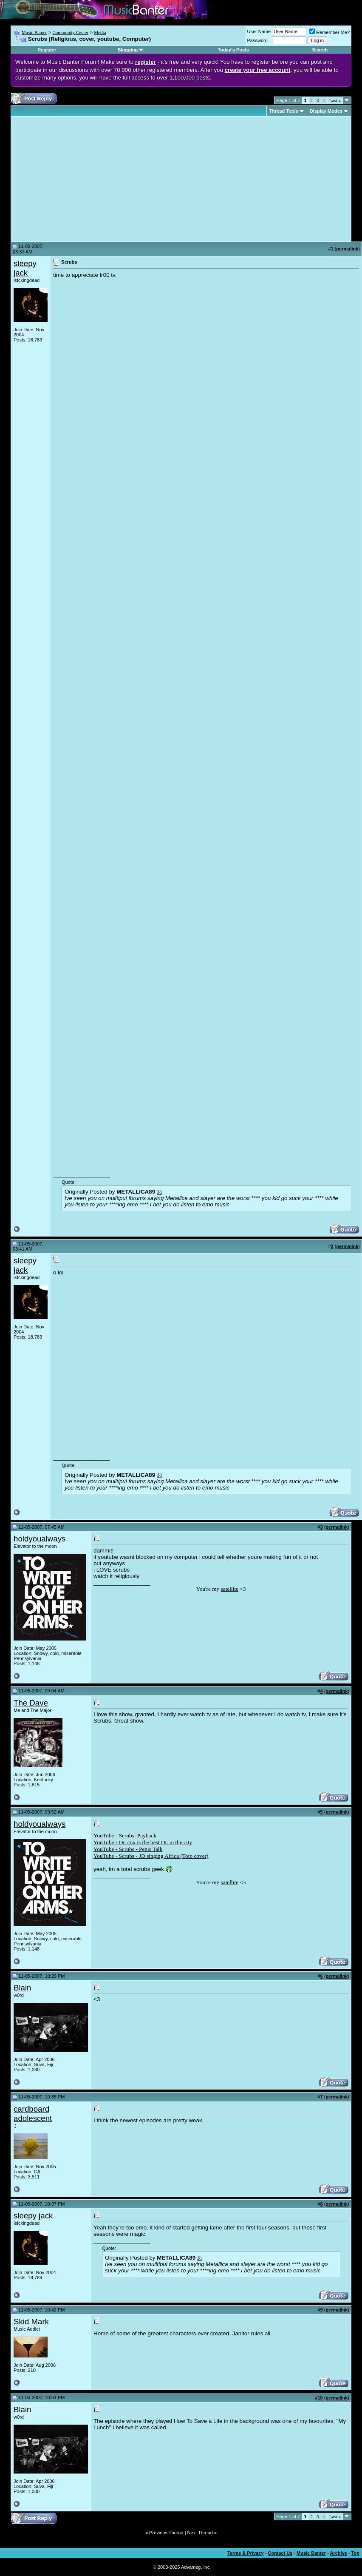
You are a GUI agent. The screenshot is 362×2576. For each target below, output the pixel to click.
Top (355, 2553)
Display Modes (326, 111)
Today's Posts (233, 49)
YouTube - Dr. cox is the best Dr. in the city (142, 1842)
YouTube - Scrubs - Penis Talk (128, 1849)
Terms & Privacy (245, 2553)
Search (320, 49)
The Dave (31, 1702)
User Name (259, 31)
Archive (338, 2553)
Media (100, 32)
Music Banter (34, 32)
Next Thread (200, 2532)
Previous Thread (166, 2532)
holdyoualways (39, 1538)
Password (257, 40)
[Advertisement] (85, 179)
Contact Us (280, 2553)
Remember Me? (329, 32)
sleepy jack (25, 268)
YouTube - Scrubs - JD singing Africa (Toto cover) (150, 1856)
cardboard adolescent (33, 2113)
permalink (347, 248)
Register (46, 49)
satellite (229, 1589)
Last (335, 100)
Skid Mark (31, 2321)
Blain (22, 1987)
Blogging (128, 49)
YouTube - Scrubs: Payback (124, 1835)
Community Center (70, 32)
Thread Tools (283, 111)
